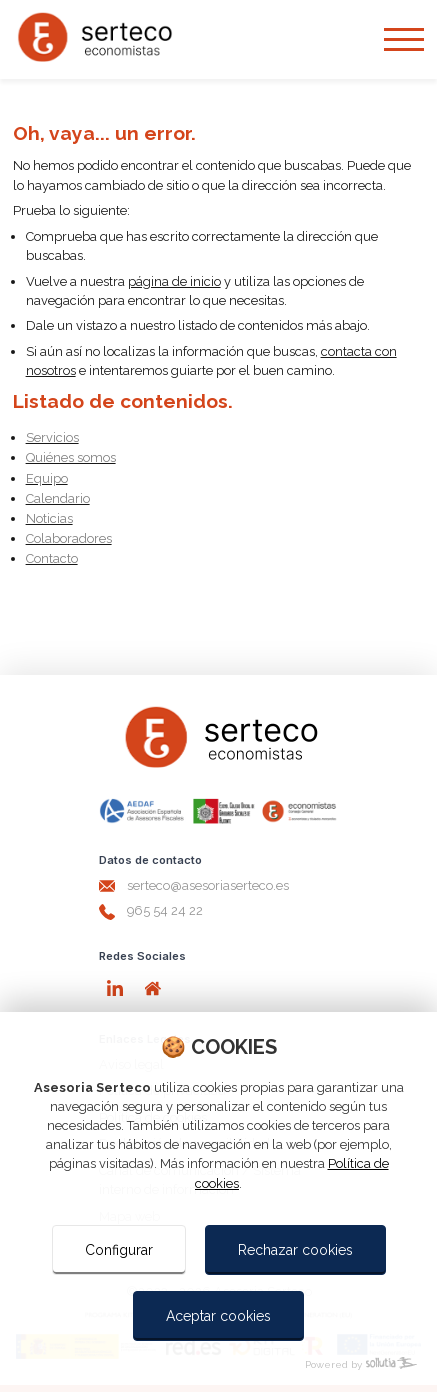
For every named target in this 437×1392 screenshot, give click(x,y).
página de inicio (174, 281)
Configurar (119, 1250)
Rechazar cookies (295, 1250)
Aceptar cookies (218, 1316)
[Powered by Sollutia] (218, 1364)
